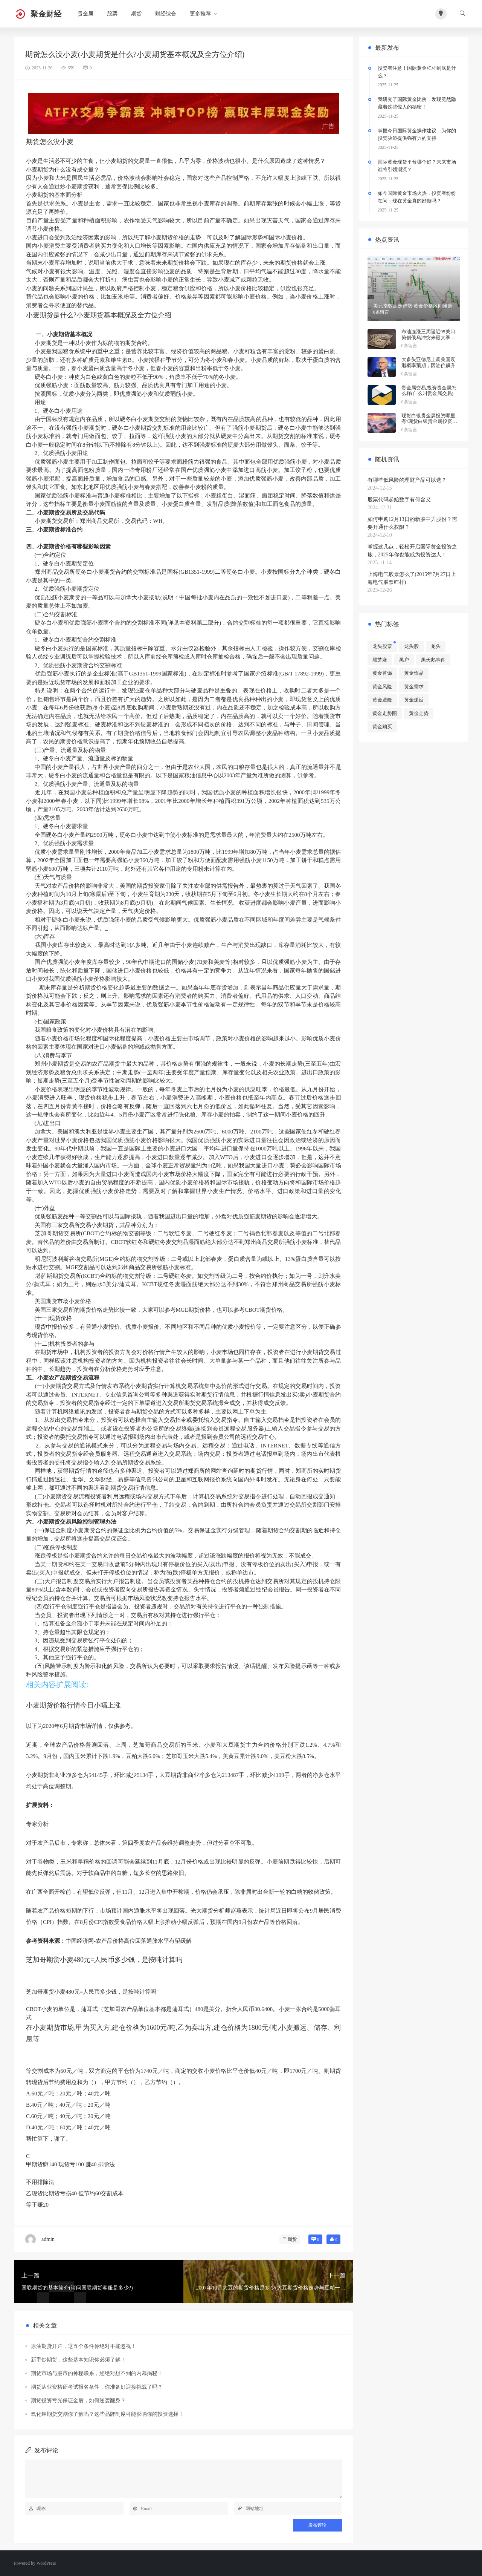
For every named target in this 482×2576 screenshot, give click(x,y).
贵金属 (85, 14)
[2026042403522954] (183, 113)
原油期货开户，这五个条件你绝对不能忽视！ (83, 2346)
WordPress (46, 2563)
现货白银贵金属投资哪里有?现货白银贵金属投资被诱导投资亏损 (429, 421)
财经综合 (165, 14)
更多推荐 (200, 14)
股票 (112, 14)
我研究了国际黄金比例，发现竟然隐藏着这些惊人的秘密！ (417, 103)
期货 (136, 14)
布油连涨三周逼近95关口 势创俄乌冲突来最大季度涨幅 (428, 337)
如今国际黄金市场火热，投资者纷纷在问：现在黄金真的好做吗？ (417, 197)
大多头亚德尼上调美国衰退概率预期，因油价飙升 (428, 362)
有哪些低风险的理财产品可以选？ (407, 480)
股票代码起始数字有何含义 (399, 499)
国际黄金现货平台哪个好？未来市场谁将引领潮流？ (417, 165)
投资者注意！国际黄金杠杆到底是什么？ (417, 71)
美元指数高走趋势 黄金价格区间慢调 (413, 306)
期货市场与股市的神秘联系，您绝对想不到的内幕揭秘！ (97, 2373)
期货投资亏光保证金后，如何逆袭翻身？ (78, 2400)
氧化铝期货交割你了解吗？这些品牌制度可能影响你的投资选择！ (107, 2414)
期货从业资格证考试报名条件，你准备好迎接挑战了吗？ (97, 2387)
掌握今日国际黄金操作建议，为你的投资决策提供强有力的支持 (417, 134)
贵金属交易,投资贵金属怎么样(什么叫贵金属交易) (428, 391)
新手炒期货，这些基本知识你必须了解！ (78, 2360)
